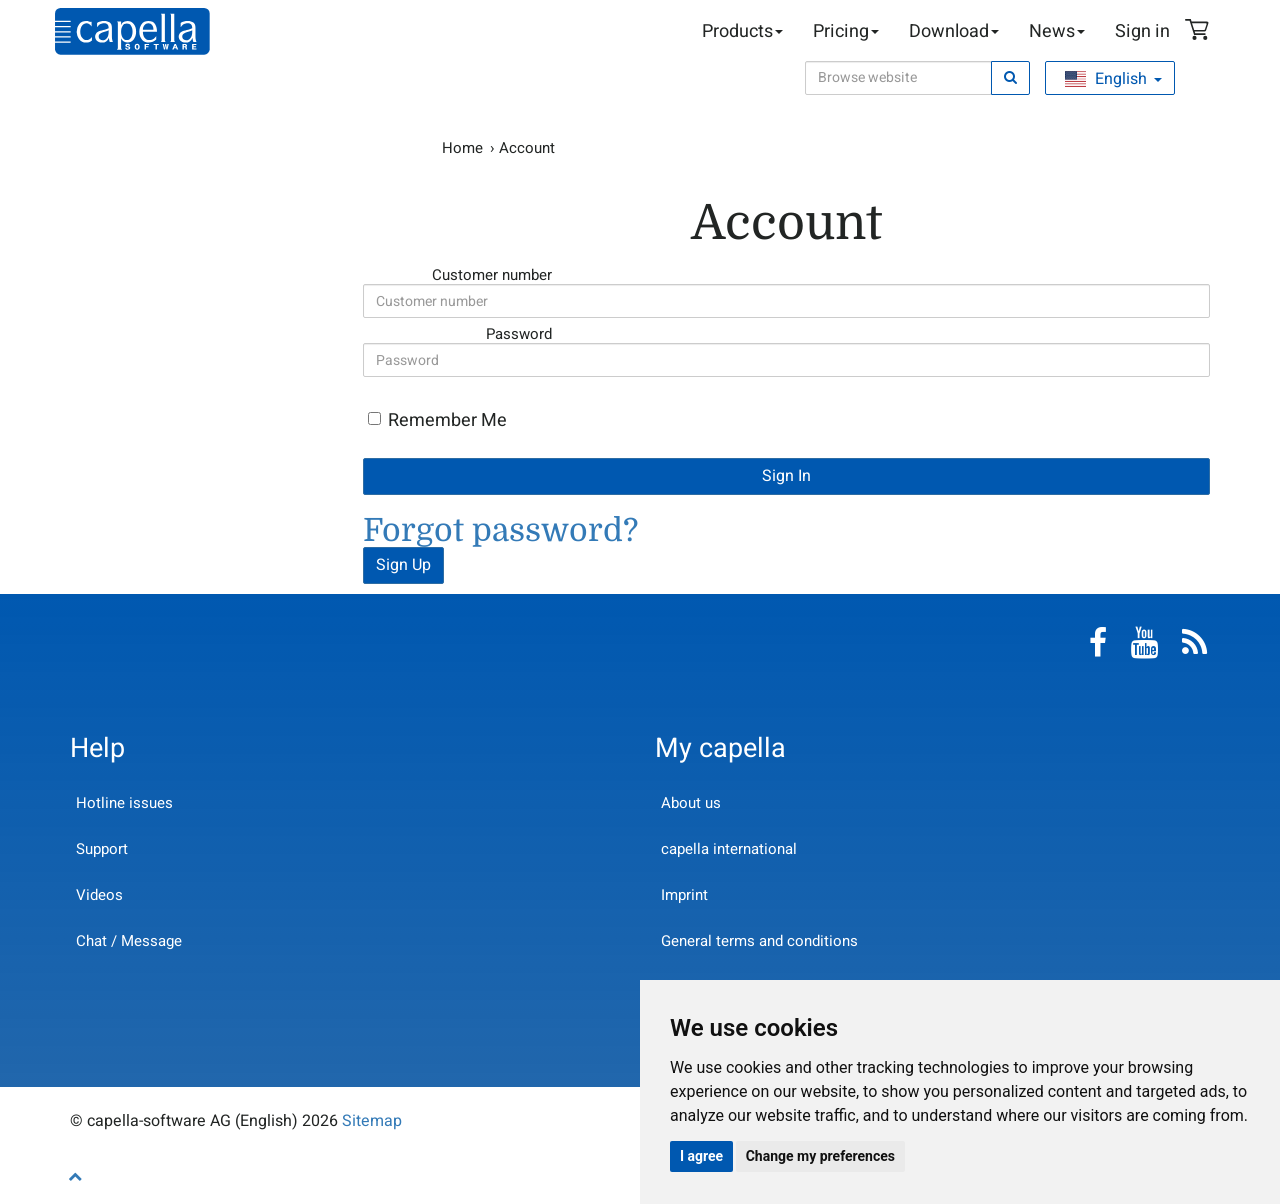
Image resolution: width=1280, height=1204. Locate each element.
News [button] (1057, 31)
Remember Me (447, 420)
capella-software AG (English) (132, 31)
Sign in (1142, 31)
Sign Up (403, 565)
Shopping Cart (1200, 32)
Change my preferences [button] (820, 1156)
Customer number (450, 274)
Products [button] (742, 31)
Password (450, 333)
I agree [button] (701, 1156)
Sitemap (372, 1121)
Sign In (786, 476)
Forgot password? (500, 530)
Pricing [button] (846, 31)
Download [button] (954, 31)
